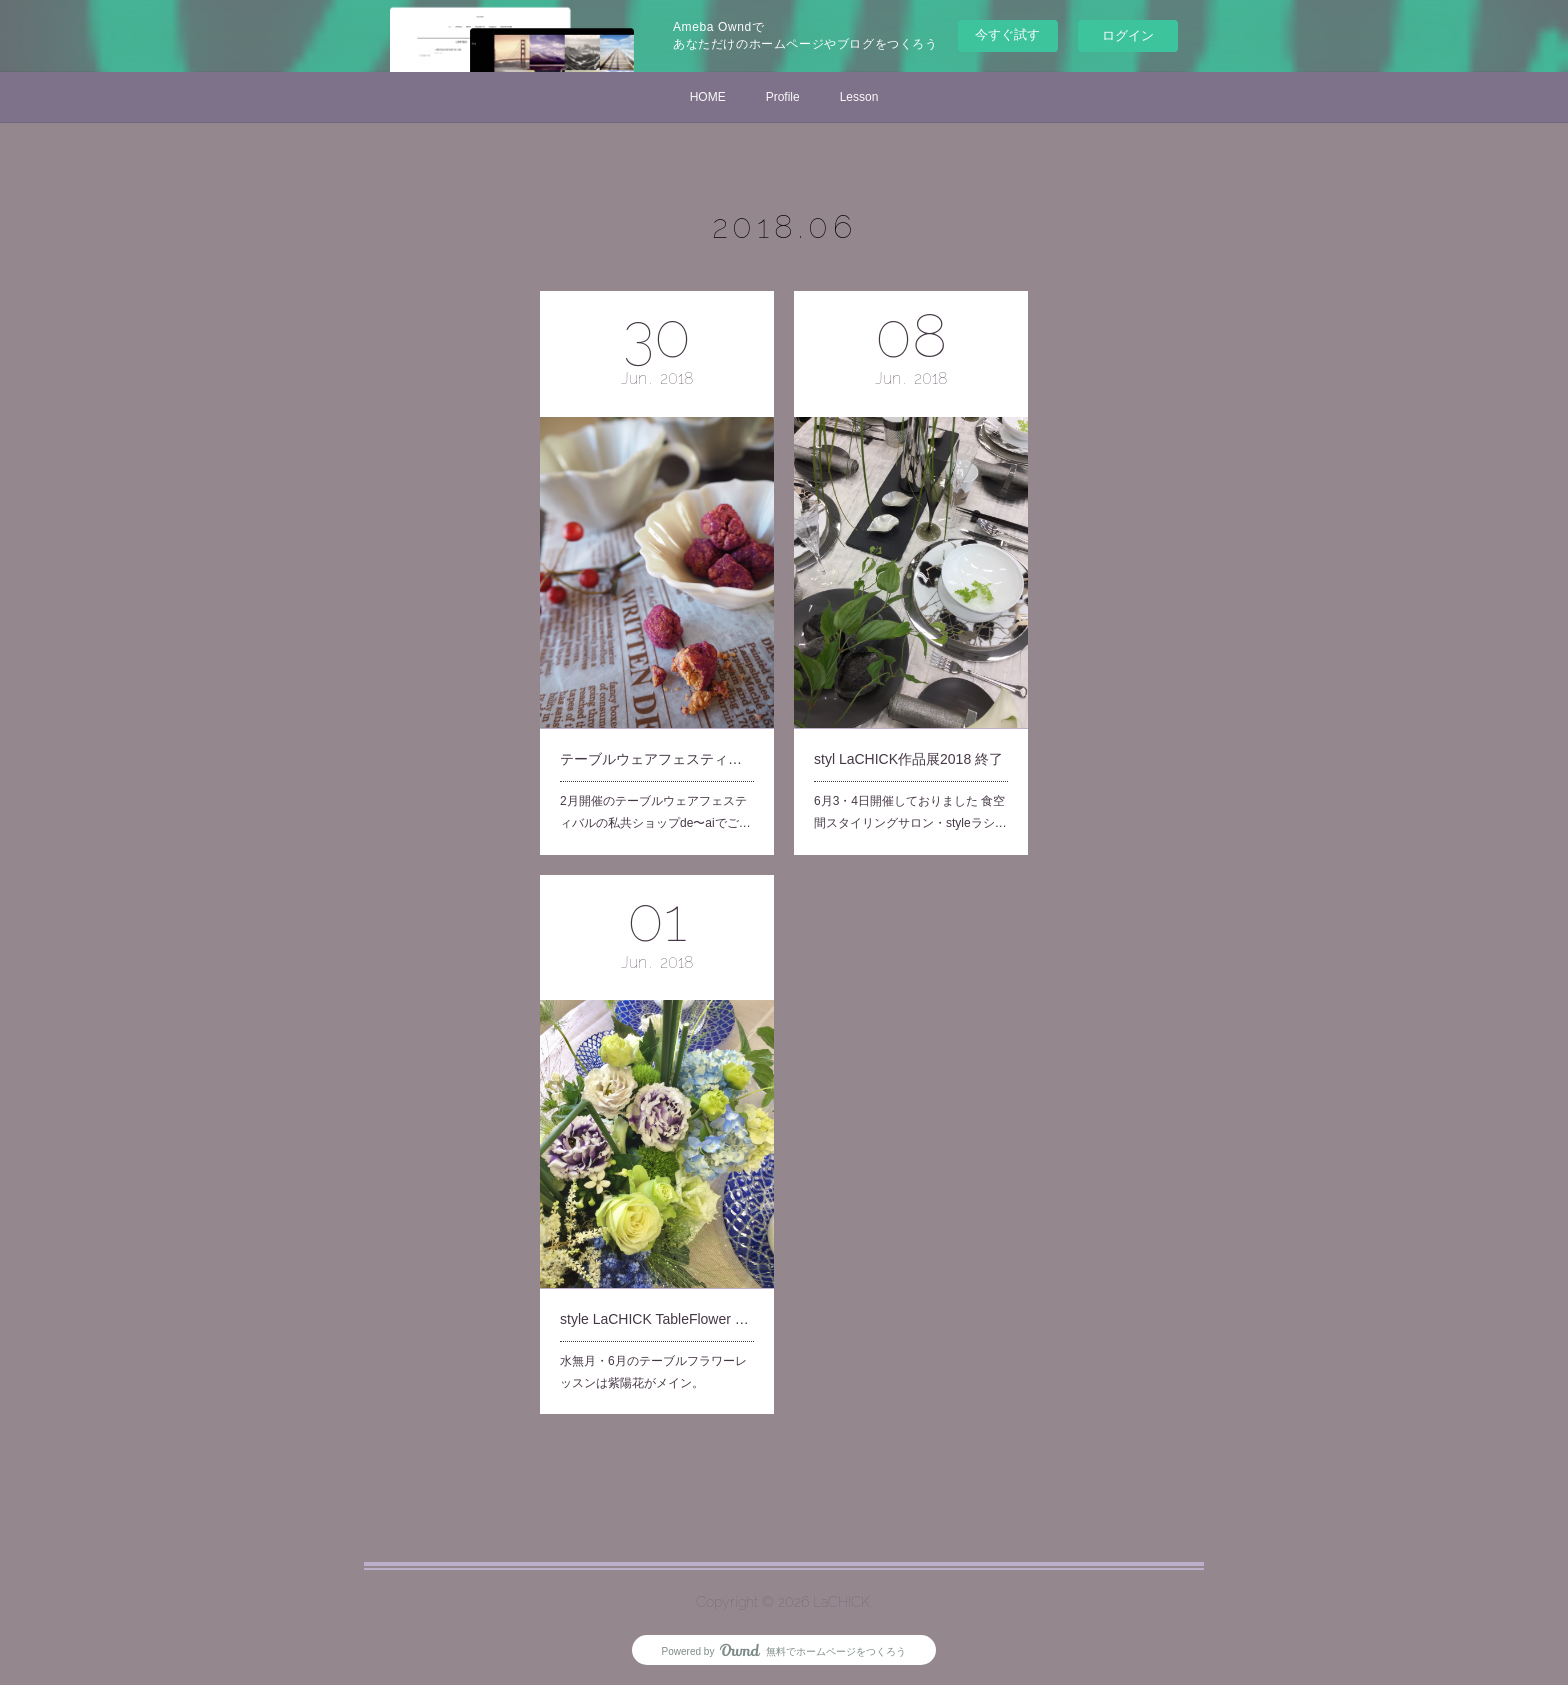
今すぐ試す (1007, 34)
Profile (783, 97)
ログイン (1128, 35)
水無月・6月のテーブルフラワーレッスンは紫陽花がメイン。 (654, 1336)
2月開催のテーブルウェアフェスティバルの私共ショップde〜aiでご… (655, 775)
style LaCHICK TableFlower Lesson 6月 (657, 1292)
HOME (708, 97)
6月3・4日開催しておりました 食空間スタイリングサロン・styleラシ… (910, 775)
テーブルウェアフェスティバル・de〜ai (657, 730)
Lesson (859, 97)
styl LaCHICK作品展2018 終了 (909, 730)
